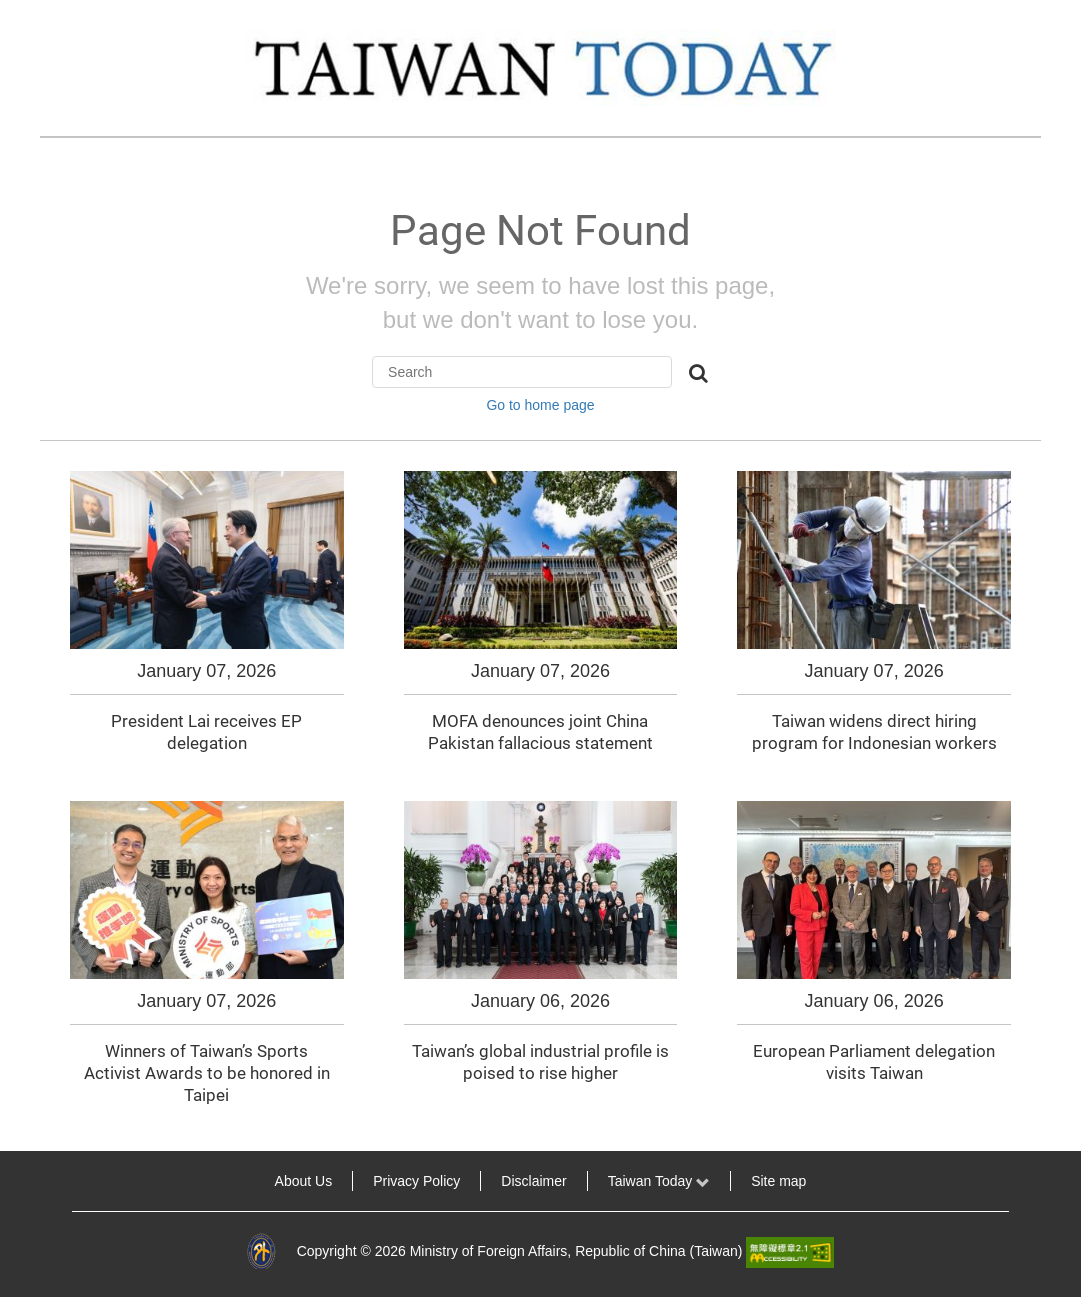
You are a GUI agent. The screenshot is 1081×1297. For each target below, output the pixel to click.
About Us (304, 1181)
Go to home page (540, 405)
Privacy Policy (416, 1181)
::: (28, 1181)
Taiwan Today (659, 1181)
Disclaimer (533, 1181)
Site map (778, 1181)
